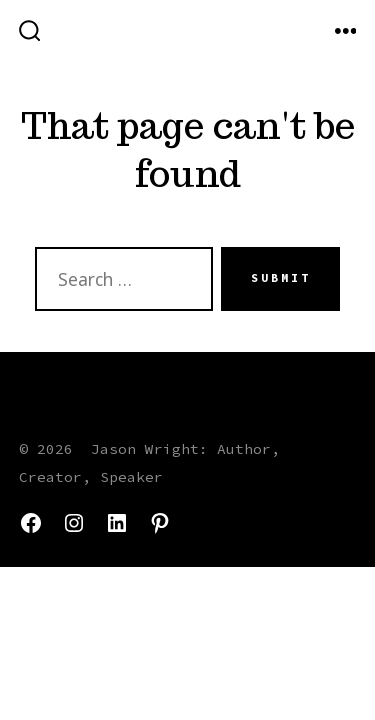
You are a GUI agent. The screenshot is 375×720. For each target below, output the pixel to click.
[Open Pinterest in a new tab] (160, 523)
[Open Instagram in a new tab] (74, 523)
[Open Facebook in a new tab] (31, 523)
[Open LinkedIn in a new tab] (117, 523)
